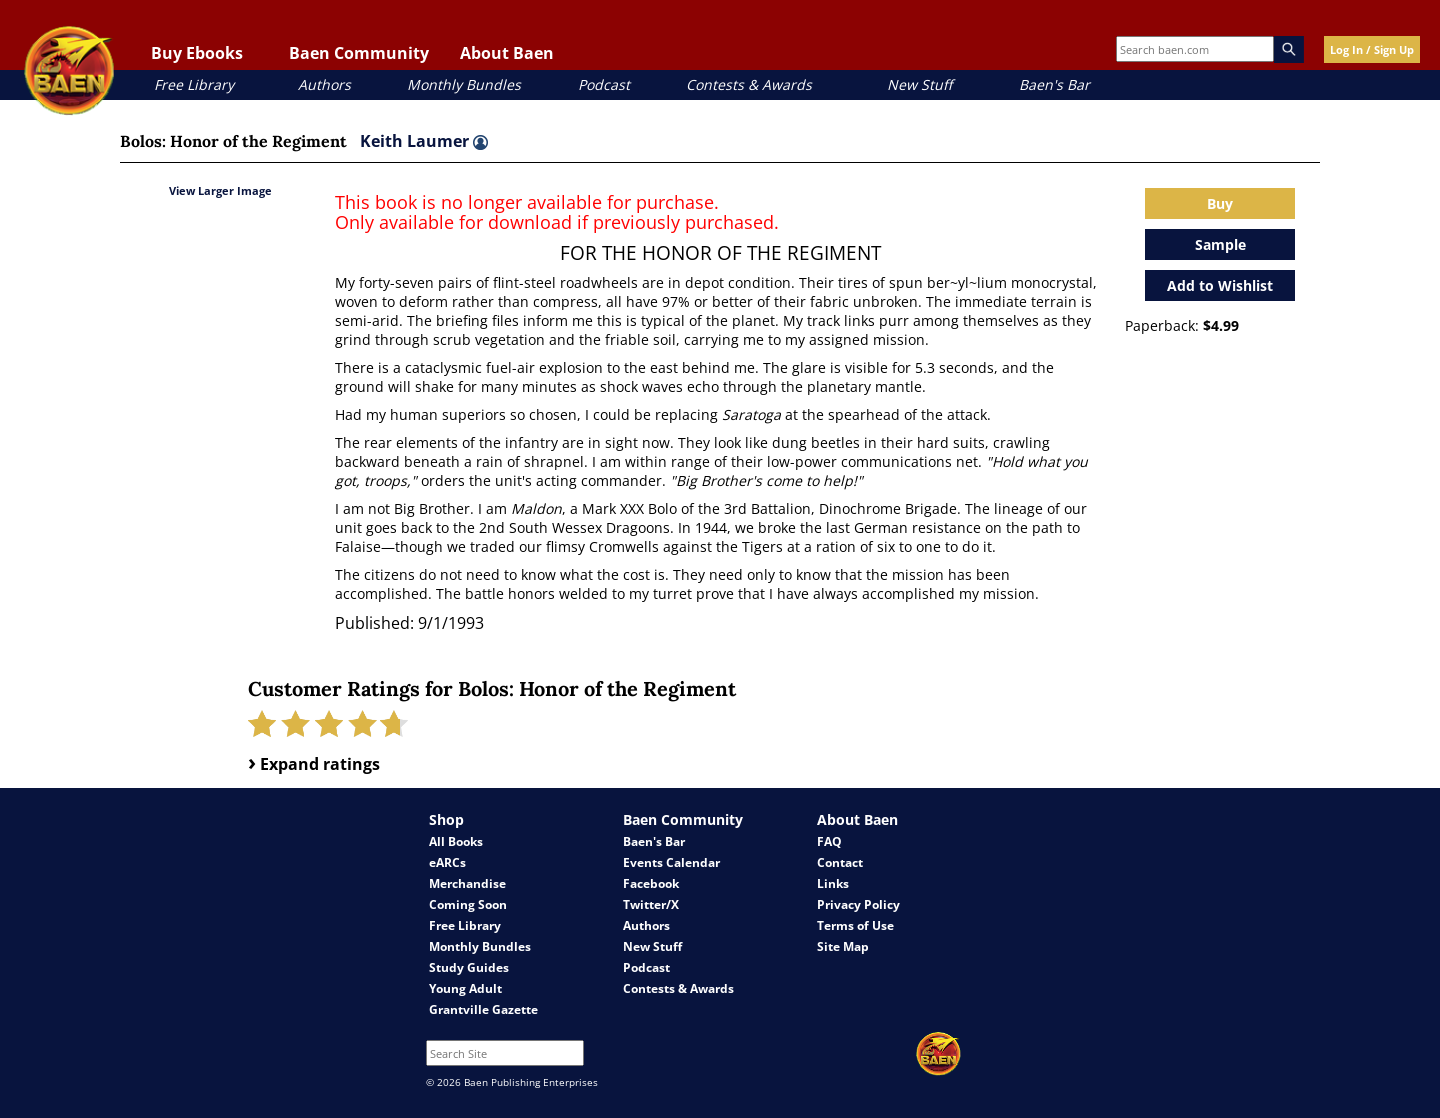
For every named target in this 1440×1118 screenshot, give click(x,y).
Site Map (843, 946)
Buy (1220, 203)
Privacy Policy (858, 904)
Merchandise (467, 883)
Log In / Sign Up (1372, 49)
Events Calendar (671, 862)
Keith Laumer (424, 141)
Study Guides (469, 967)
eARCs (447, 862)
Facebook (651, 883)
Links (833, 883)
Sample (1220, 244)
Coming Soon (468, 904)
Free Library (194, 84)
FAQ (829, 841)
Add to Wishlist (1220, 285)
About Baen (507, 53)
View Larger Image (220, 190)
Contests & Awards (749, 84)
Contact (840, 862)
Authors (324, 84)
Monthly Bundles (464, 84)
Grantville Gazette (483, 1009)
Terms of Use (855, 925)
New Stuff (919, 84)
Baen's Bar (1054, 84)
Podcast (604, 84)
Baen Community (359, 53)
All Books (456, 841)
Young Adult (465, 988)
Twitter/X (651, 904)
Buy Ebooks (197, 53)
